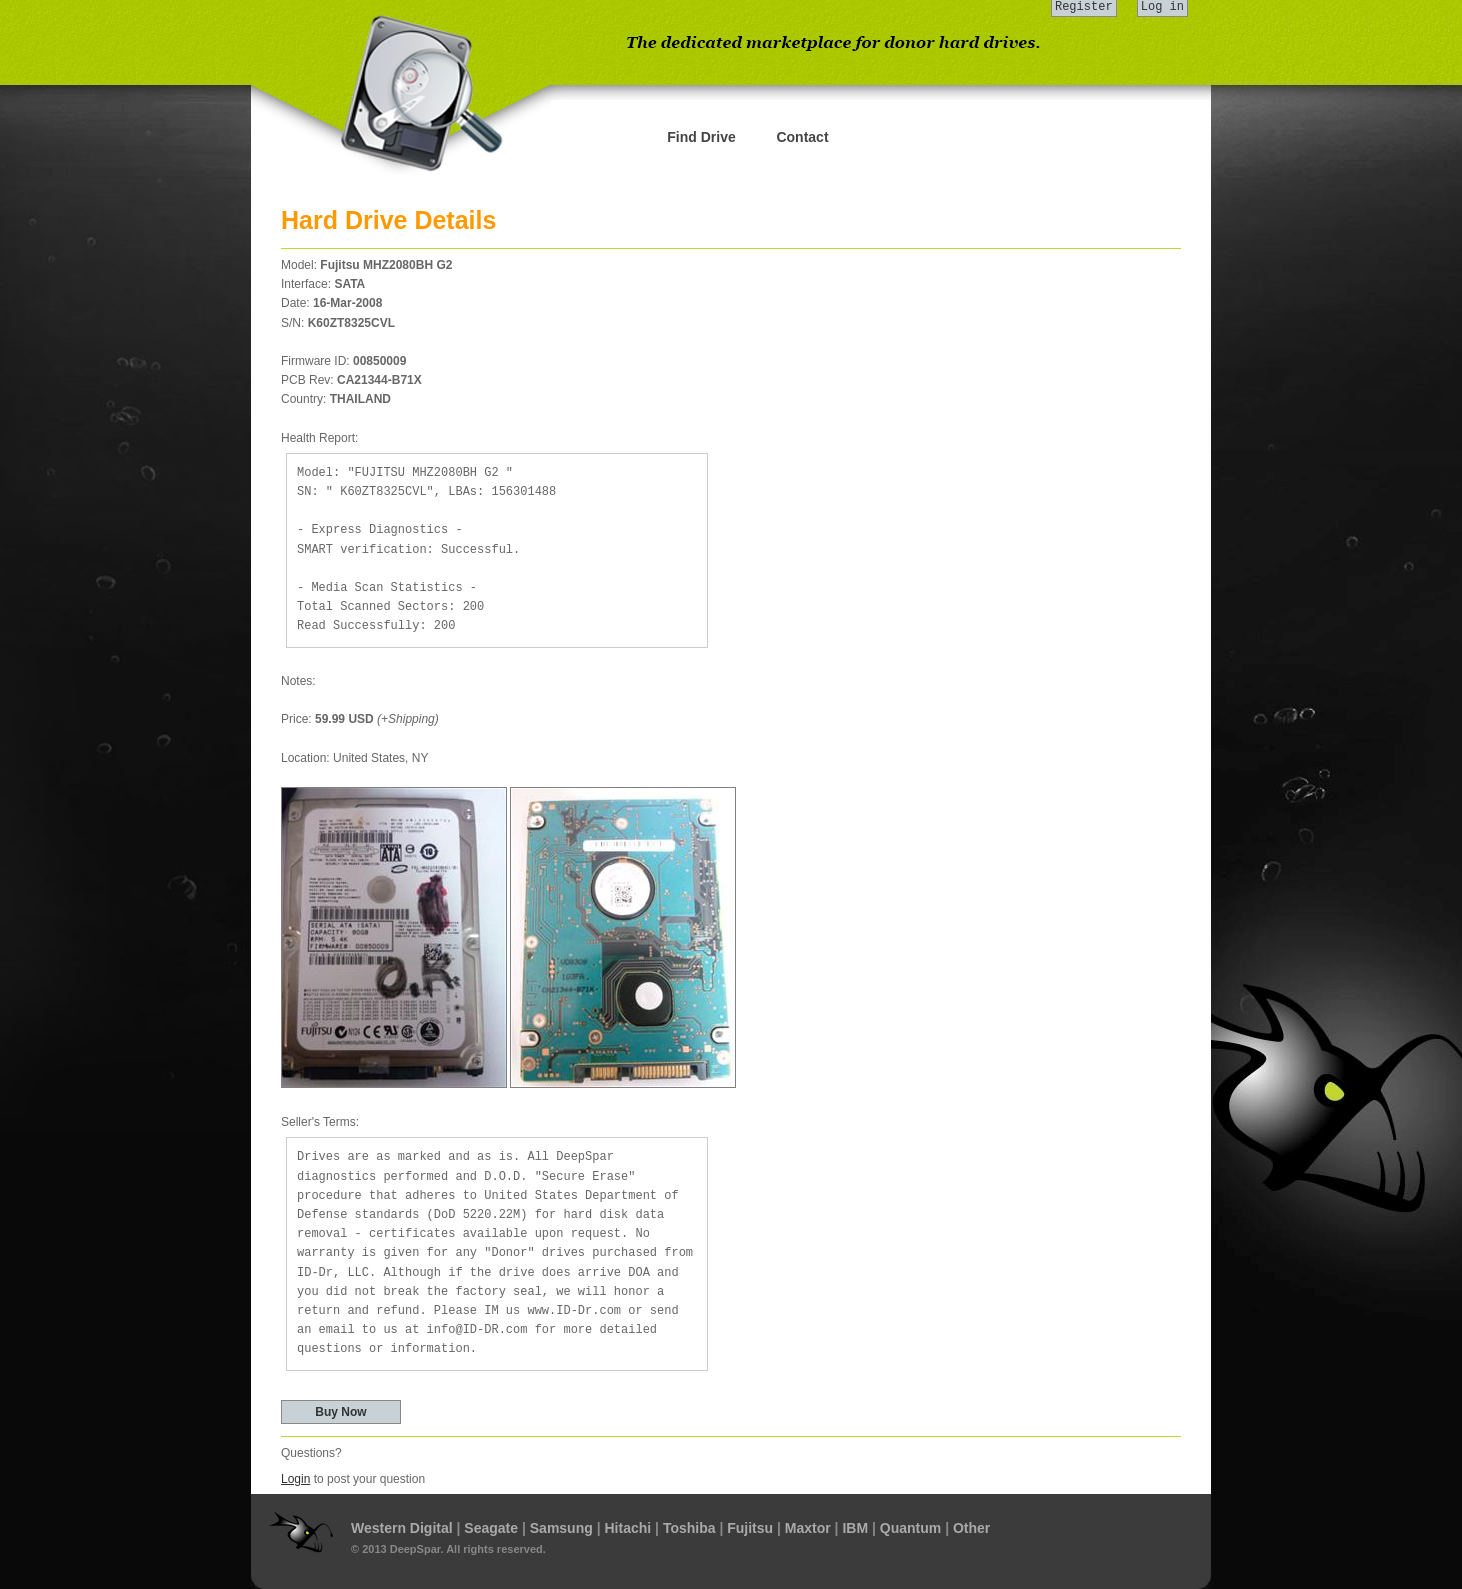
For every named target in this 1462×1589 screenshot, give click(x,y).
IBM (855, 1528)
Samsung (561, 1528)
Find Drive (701, 137)
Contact (802, 137)
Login (295, 1479)
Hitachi (627, 1528)
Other (971, 1528)
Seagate (491, 1528)
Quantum (910, 1528)
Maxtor (808, 1528)
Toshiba (689, 1528)
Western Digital (402, 1528)
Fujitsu (750, 1528)
